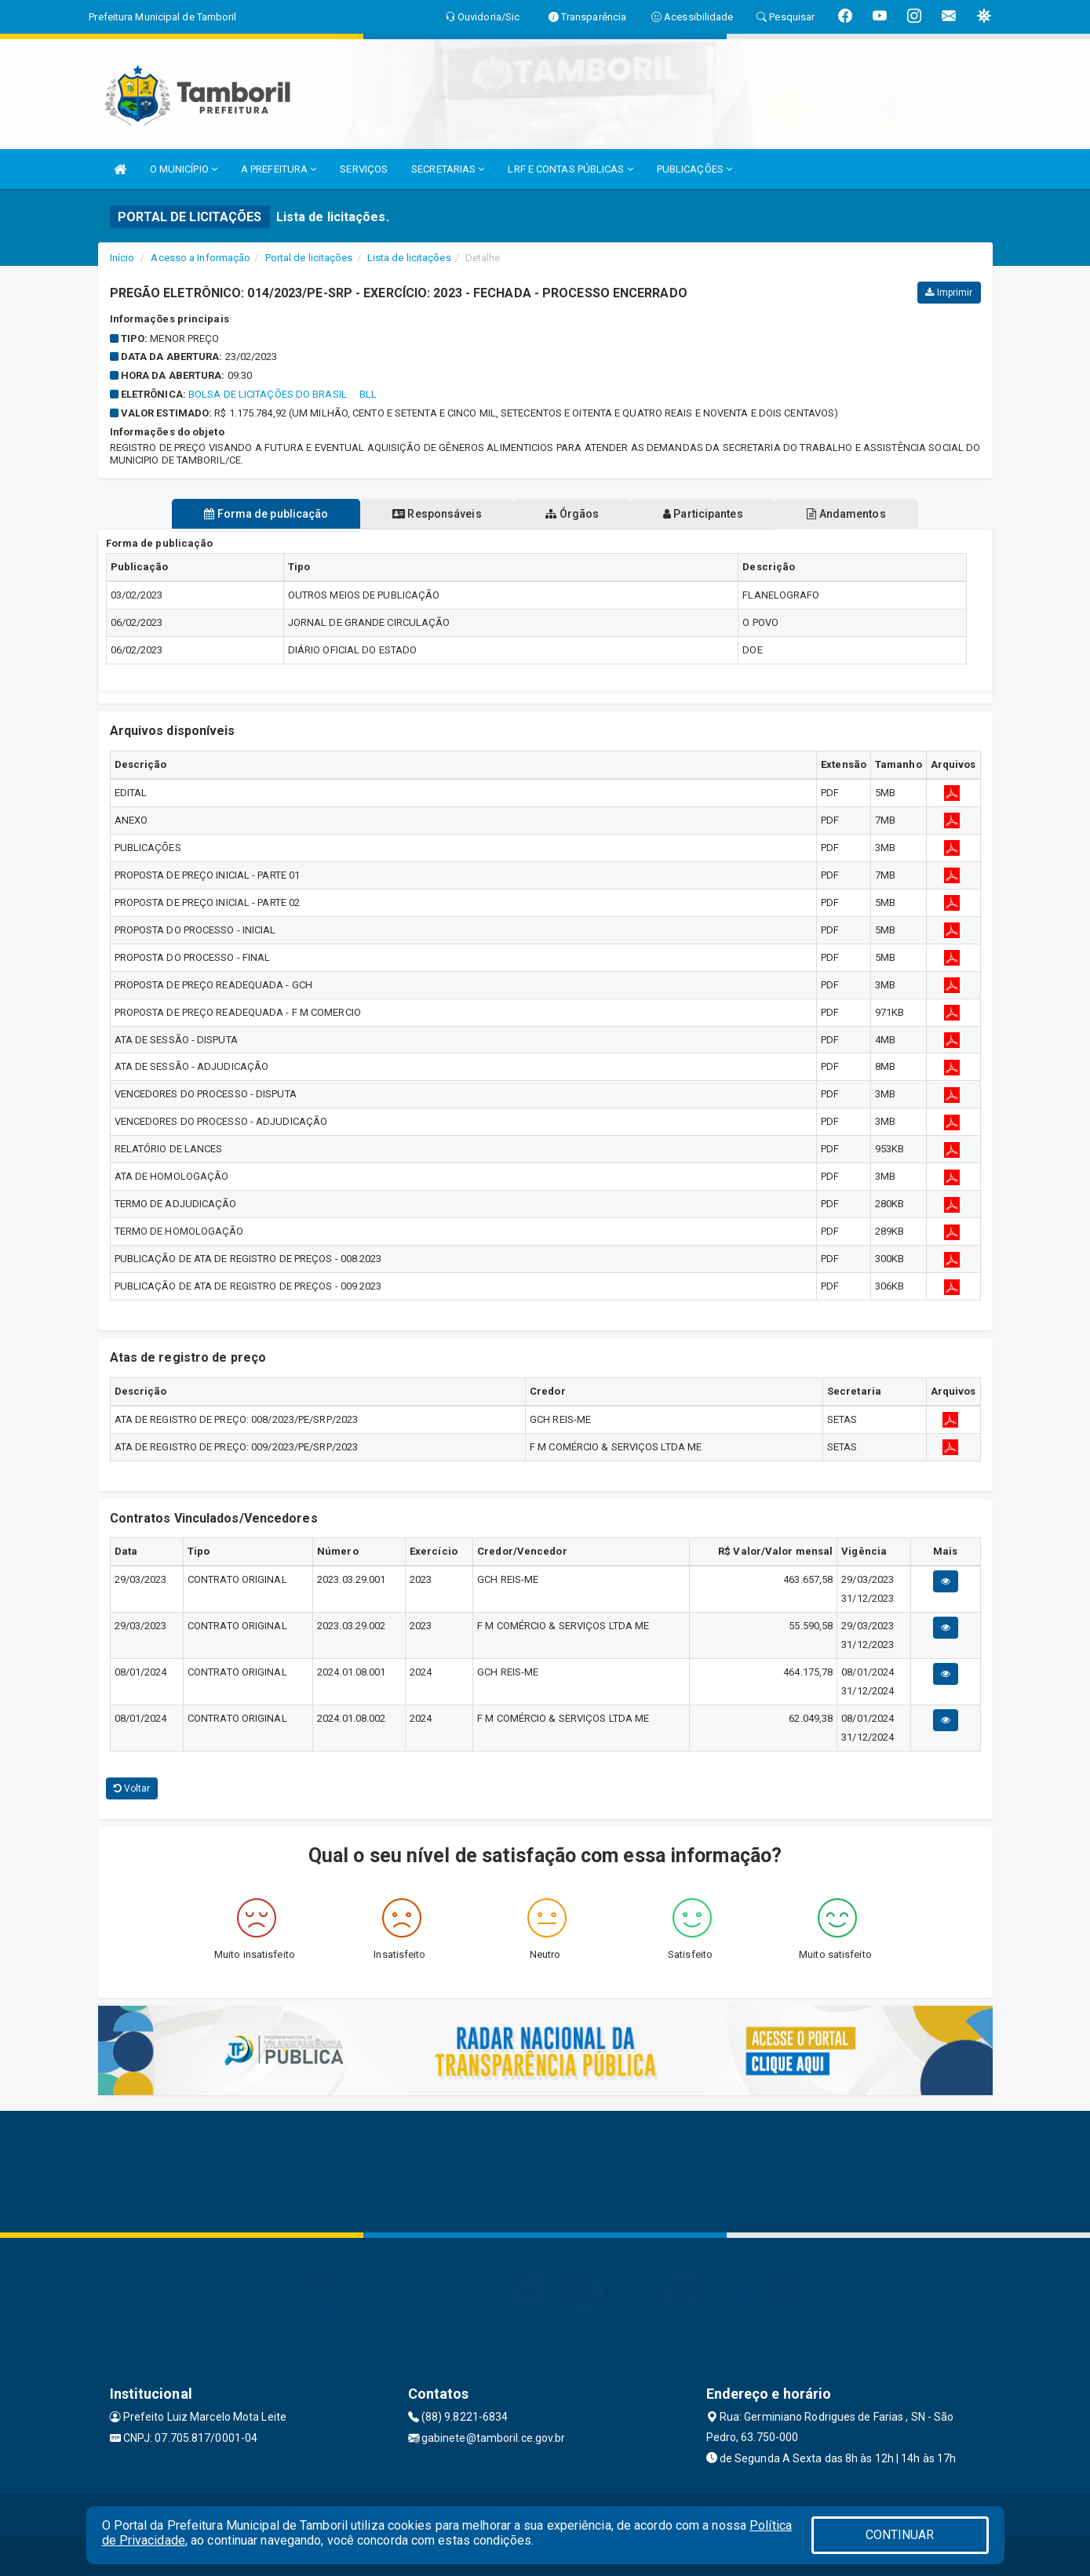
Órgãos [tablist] (572, 514)
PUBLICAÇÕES (694, 169)
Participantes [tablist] (705, 514)
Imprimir (948, 292)
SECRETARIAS (447, 169)
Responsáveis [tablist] (435, 514)
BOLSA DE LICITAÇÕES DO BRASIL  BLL (282, 394)
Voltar (132, 1788)
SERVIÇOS (364, 169)
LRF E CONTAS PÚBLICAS (570, 169)
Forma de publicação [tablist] (263, 514)
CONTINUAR (900, 2534)
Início (122, 258)
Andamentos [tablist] (850, 514)
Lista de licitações (409, 258)
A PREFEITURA (278, 169)
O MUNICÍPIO (183, 169)
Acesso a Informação (200, 258)
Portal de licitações (309, 258)
